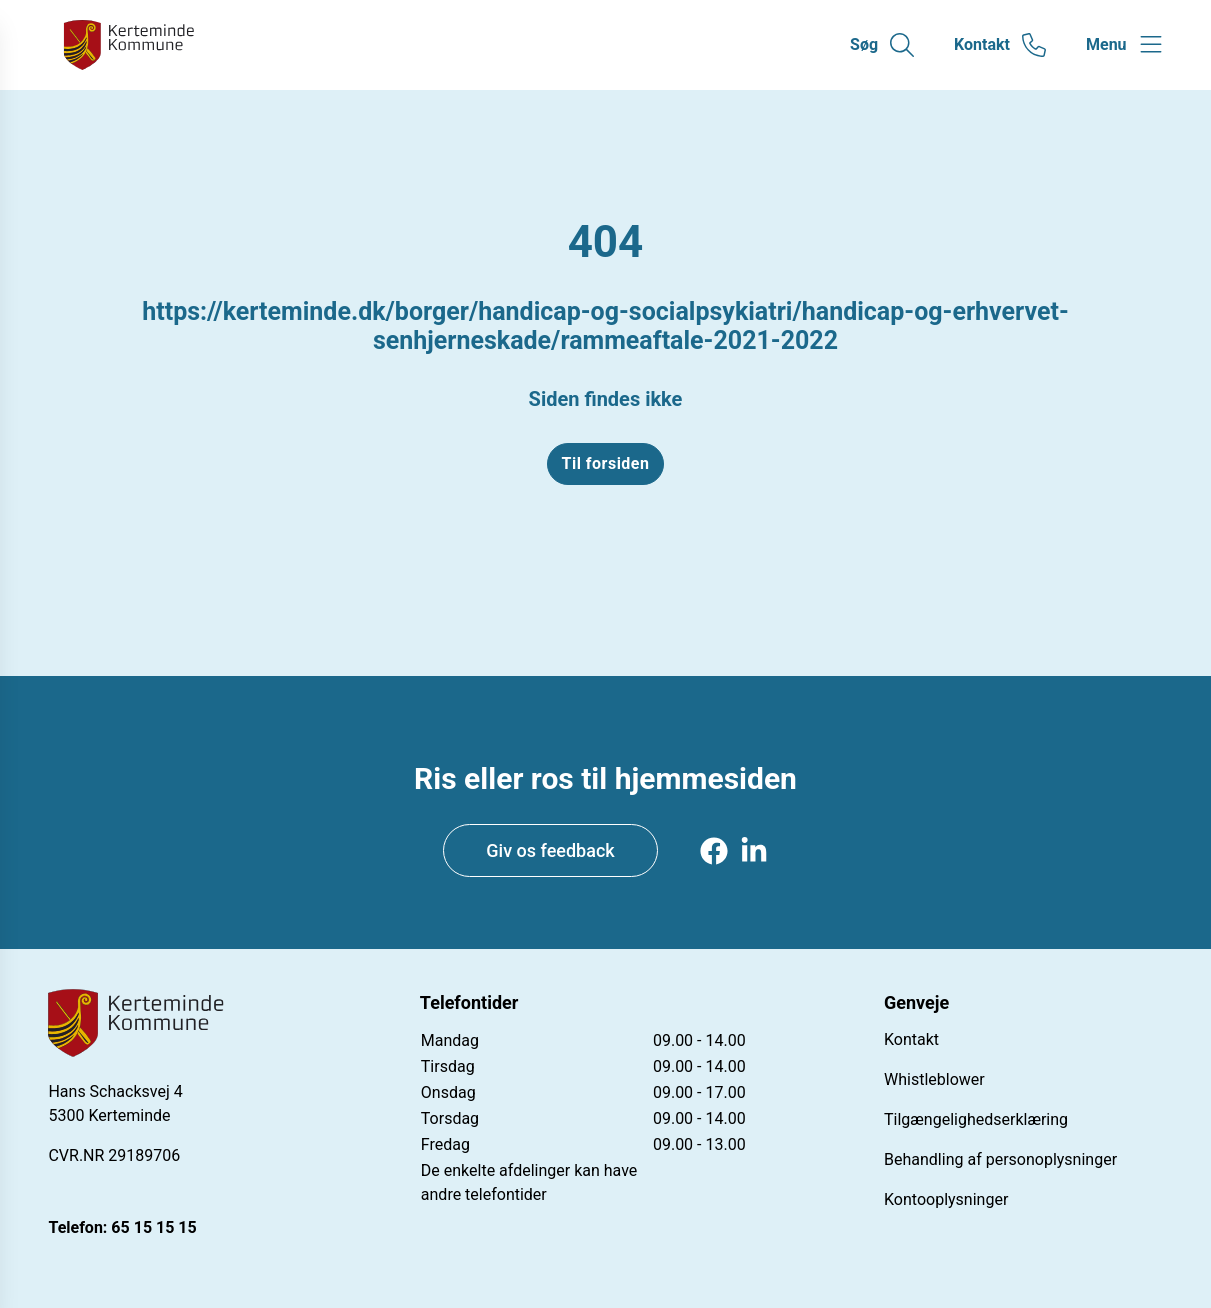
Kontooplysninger (946, 1199)
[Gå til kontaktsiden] (1000, 45)
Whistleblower (934, 1079)
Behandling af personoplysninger (1000, 1159)
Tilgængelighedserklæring (976, 1119)
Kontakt (911, 1039)
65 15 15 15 (153, 1227)
